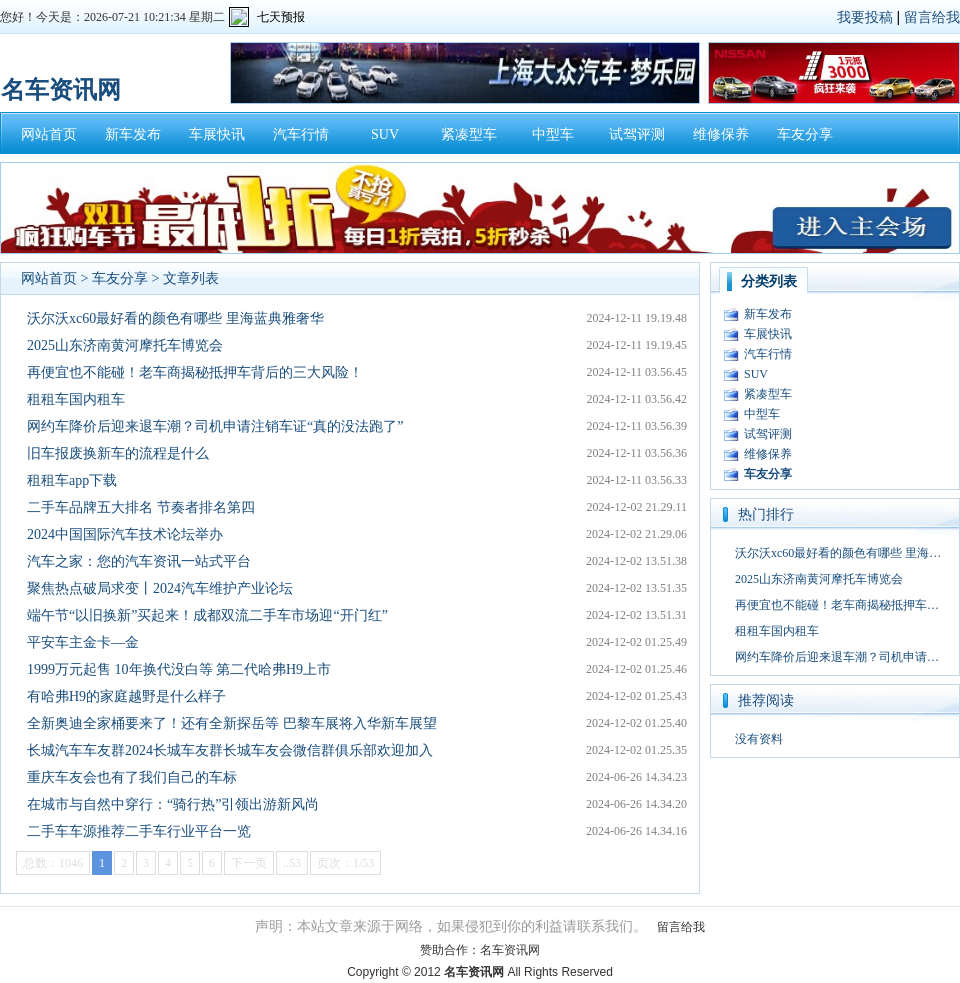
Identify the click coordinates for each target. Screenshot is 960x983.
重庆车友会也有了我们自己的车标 (132, 777)
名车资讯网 (510, 950)
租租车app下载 (72, 480)
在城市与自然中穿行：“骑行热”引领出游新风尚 (173, 804)
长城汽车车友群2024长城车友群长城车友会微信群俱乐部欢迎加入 (230, 750)
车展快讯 (217, 134)
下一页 (249, 863)
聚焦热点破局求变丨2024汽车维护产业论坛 (160, 588)
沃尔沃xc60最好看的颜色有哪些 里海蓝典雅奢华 (175, 318)
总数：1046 (53, 863)
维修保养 (721, 134)
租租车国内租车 (76, 399)
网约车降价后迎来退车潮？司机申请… (837, 657)
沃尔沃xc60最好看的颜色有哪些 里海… (838, 553)
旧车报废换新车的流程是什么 (118, 453)
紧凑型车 (469, 134)
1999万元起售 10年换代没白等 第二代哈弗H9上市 (179, 669)
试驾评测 (637, 134)
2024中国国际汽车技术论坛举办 (125, 534)
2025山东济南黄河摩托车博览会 (125, 345)
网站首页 (49, 134)
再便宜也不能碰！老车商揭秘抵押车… (837, 605)
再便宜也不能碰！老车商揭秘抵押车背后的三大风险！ (195, 372)
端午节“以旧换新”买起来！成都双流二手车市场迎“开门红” (207, 615)
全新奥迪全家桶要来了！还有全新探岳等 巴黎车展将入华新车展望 (232, 723)
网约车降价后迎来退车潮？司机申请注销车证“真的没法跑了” (215, 426)
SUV (385, 134)
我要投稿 (865, 17)
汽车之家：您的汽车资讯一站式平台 (139, 561)
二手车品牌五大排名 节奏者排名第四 (141, 507)
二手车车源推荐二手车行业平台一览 (139, 831)
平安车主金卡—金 (83, 642)
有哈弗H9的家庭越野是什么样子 (126, 696)
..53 (292, 863)
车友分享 (805, 134)
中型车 (553, 134)
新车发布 (133, 134)
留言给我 (932, 17)
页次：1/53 (345, 863)
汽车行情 (301, 134)
